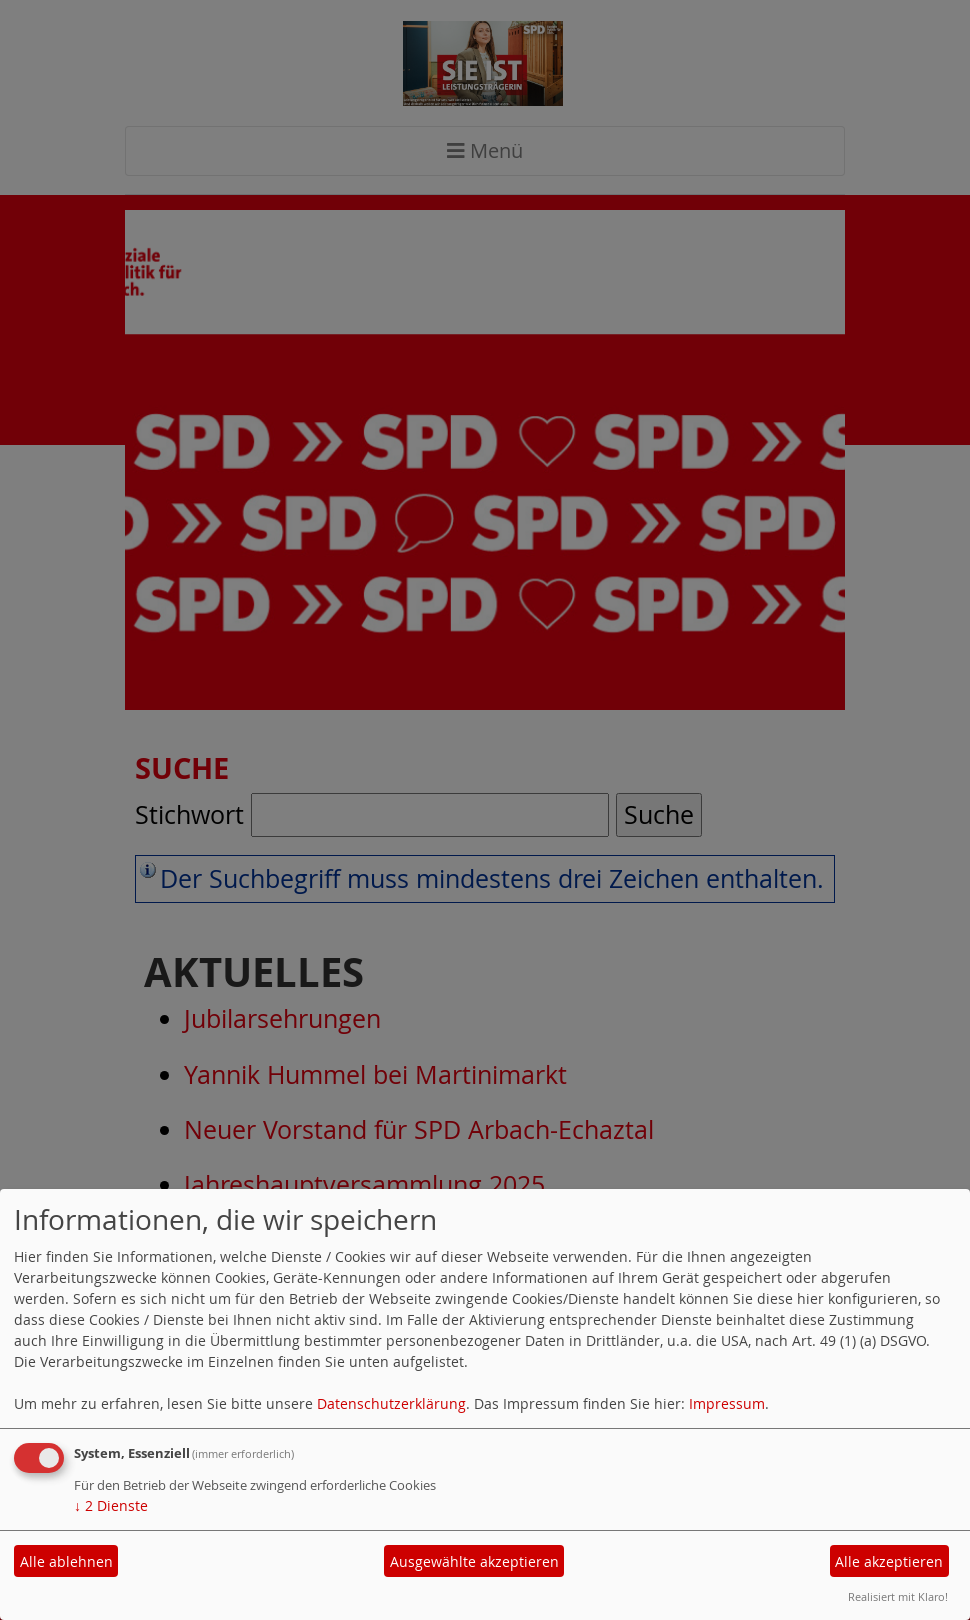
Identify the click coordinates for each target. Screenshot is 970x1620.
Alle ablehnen (66, 1561)
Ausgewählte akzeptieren (474, 1561)
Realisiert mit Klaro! (898, 1596)
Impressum (727, 1403)
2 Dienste (111, 1505)
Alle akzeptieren (889, 1561)
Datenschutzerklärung (391, 1403)
